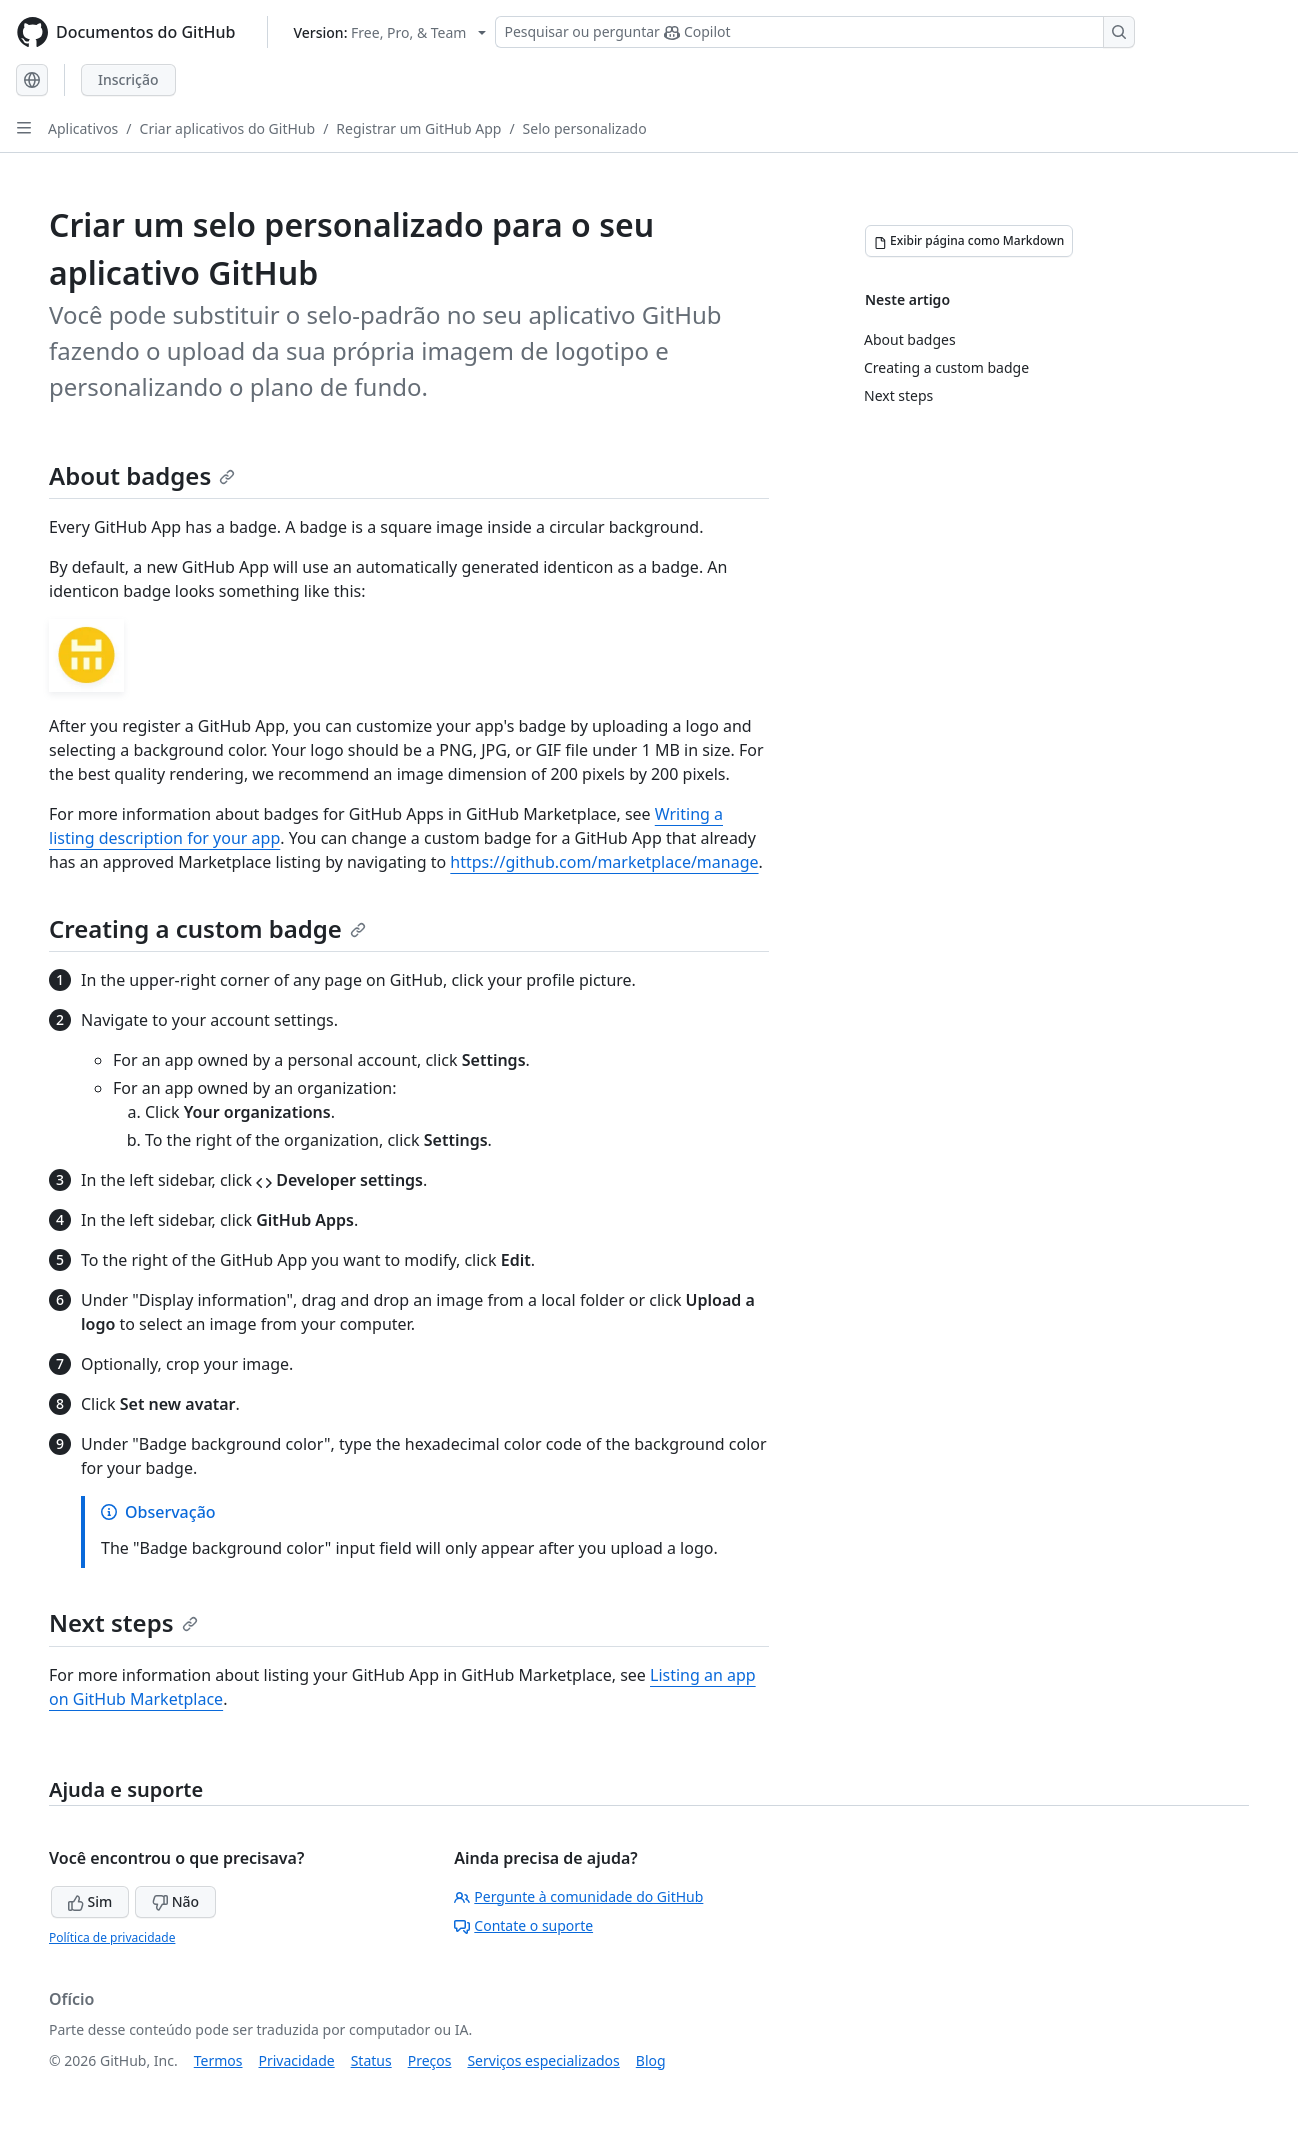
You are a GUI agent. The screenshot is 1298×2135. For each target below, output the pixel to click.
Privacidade (297, 2060)
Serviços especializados (543, 2060)
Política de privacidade (112, 1937)
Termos (218, 2060)
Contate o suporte (523, 1925)
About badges (142, 475)
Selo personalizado (585, 128)
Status (371, 2060)
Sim (90, 1901)
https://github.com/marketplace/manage (604, 862)
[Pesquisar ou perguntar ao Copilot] (815, 32)
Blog (651, 2060)
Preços (430, 2060)
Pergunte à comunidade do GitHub (578, 1896)
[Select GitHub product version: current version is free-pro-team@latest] (389, 32)
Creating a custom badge (207, 928)
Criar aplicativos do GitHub (228, 128)
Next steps (123, 1622)
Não (175, 1901)
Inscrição (128, 79)
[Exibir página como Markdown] (969, 241)
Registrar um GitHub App (418, 128)
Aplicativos (83, 128)
